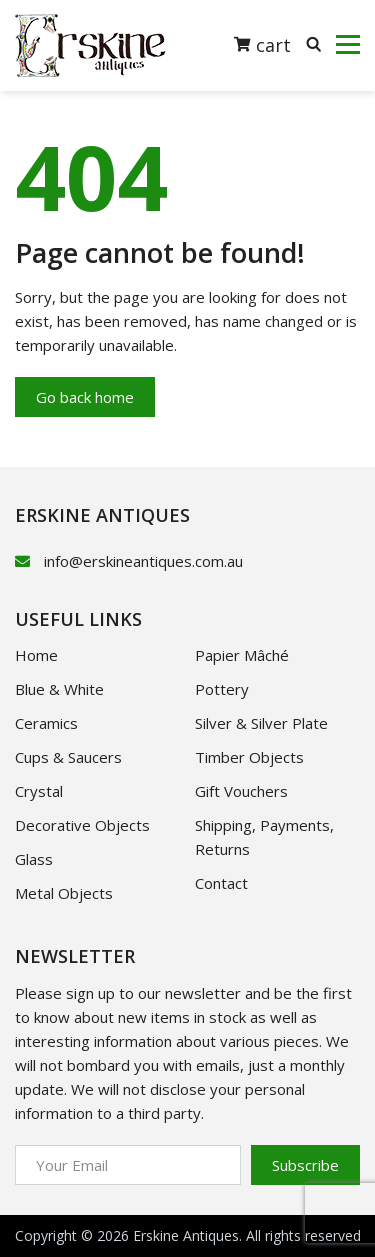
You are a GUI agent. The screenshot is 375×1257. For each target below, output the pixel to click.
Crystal (39, 791)
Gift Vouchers (241, 791)
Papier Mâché (242, 655)
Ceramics (46, 723)
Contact (221, 883)
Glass (34, 859)
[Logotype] (90, 45)
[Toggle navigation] (348, 45)
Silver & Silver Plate (261, 723)
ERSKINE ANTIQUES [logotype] (102, 515)
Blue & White (59, 689)
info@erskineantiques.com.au (143, 561)
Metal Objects (64, 893)
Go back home (85, 397)
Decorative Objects (82, 825)
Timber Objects (249, 757)
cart (262, 44)
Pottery (222, 689)
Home (36, 655)
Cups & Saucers (68, 757)
